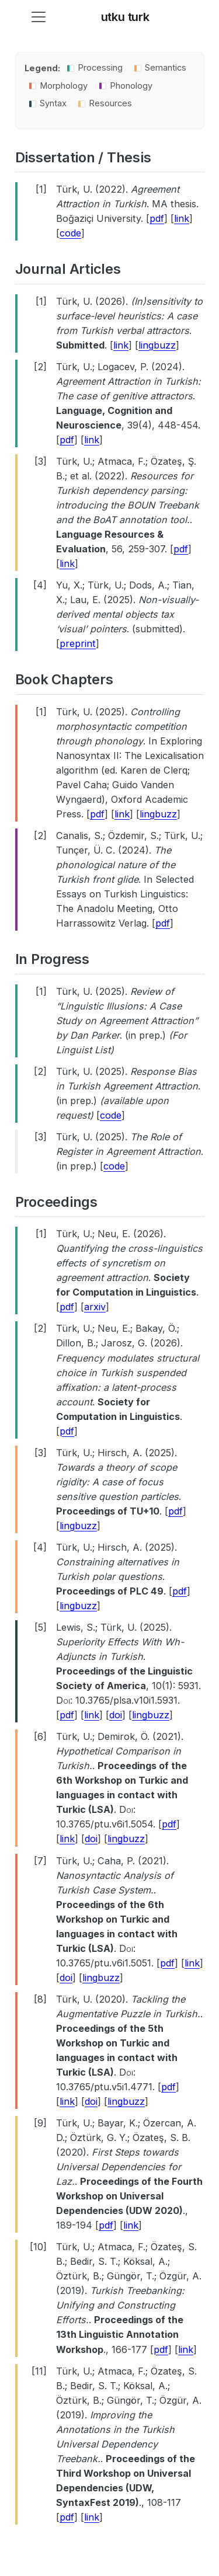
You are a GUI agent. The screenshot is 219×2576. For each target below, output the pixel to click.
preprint (78, 643)
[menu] (38, 17)
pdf (157, 218)
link (181, 218)
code (70, 233)
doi (115, 1715)
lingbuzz (157, 345)
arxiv (95, 1307)
